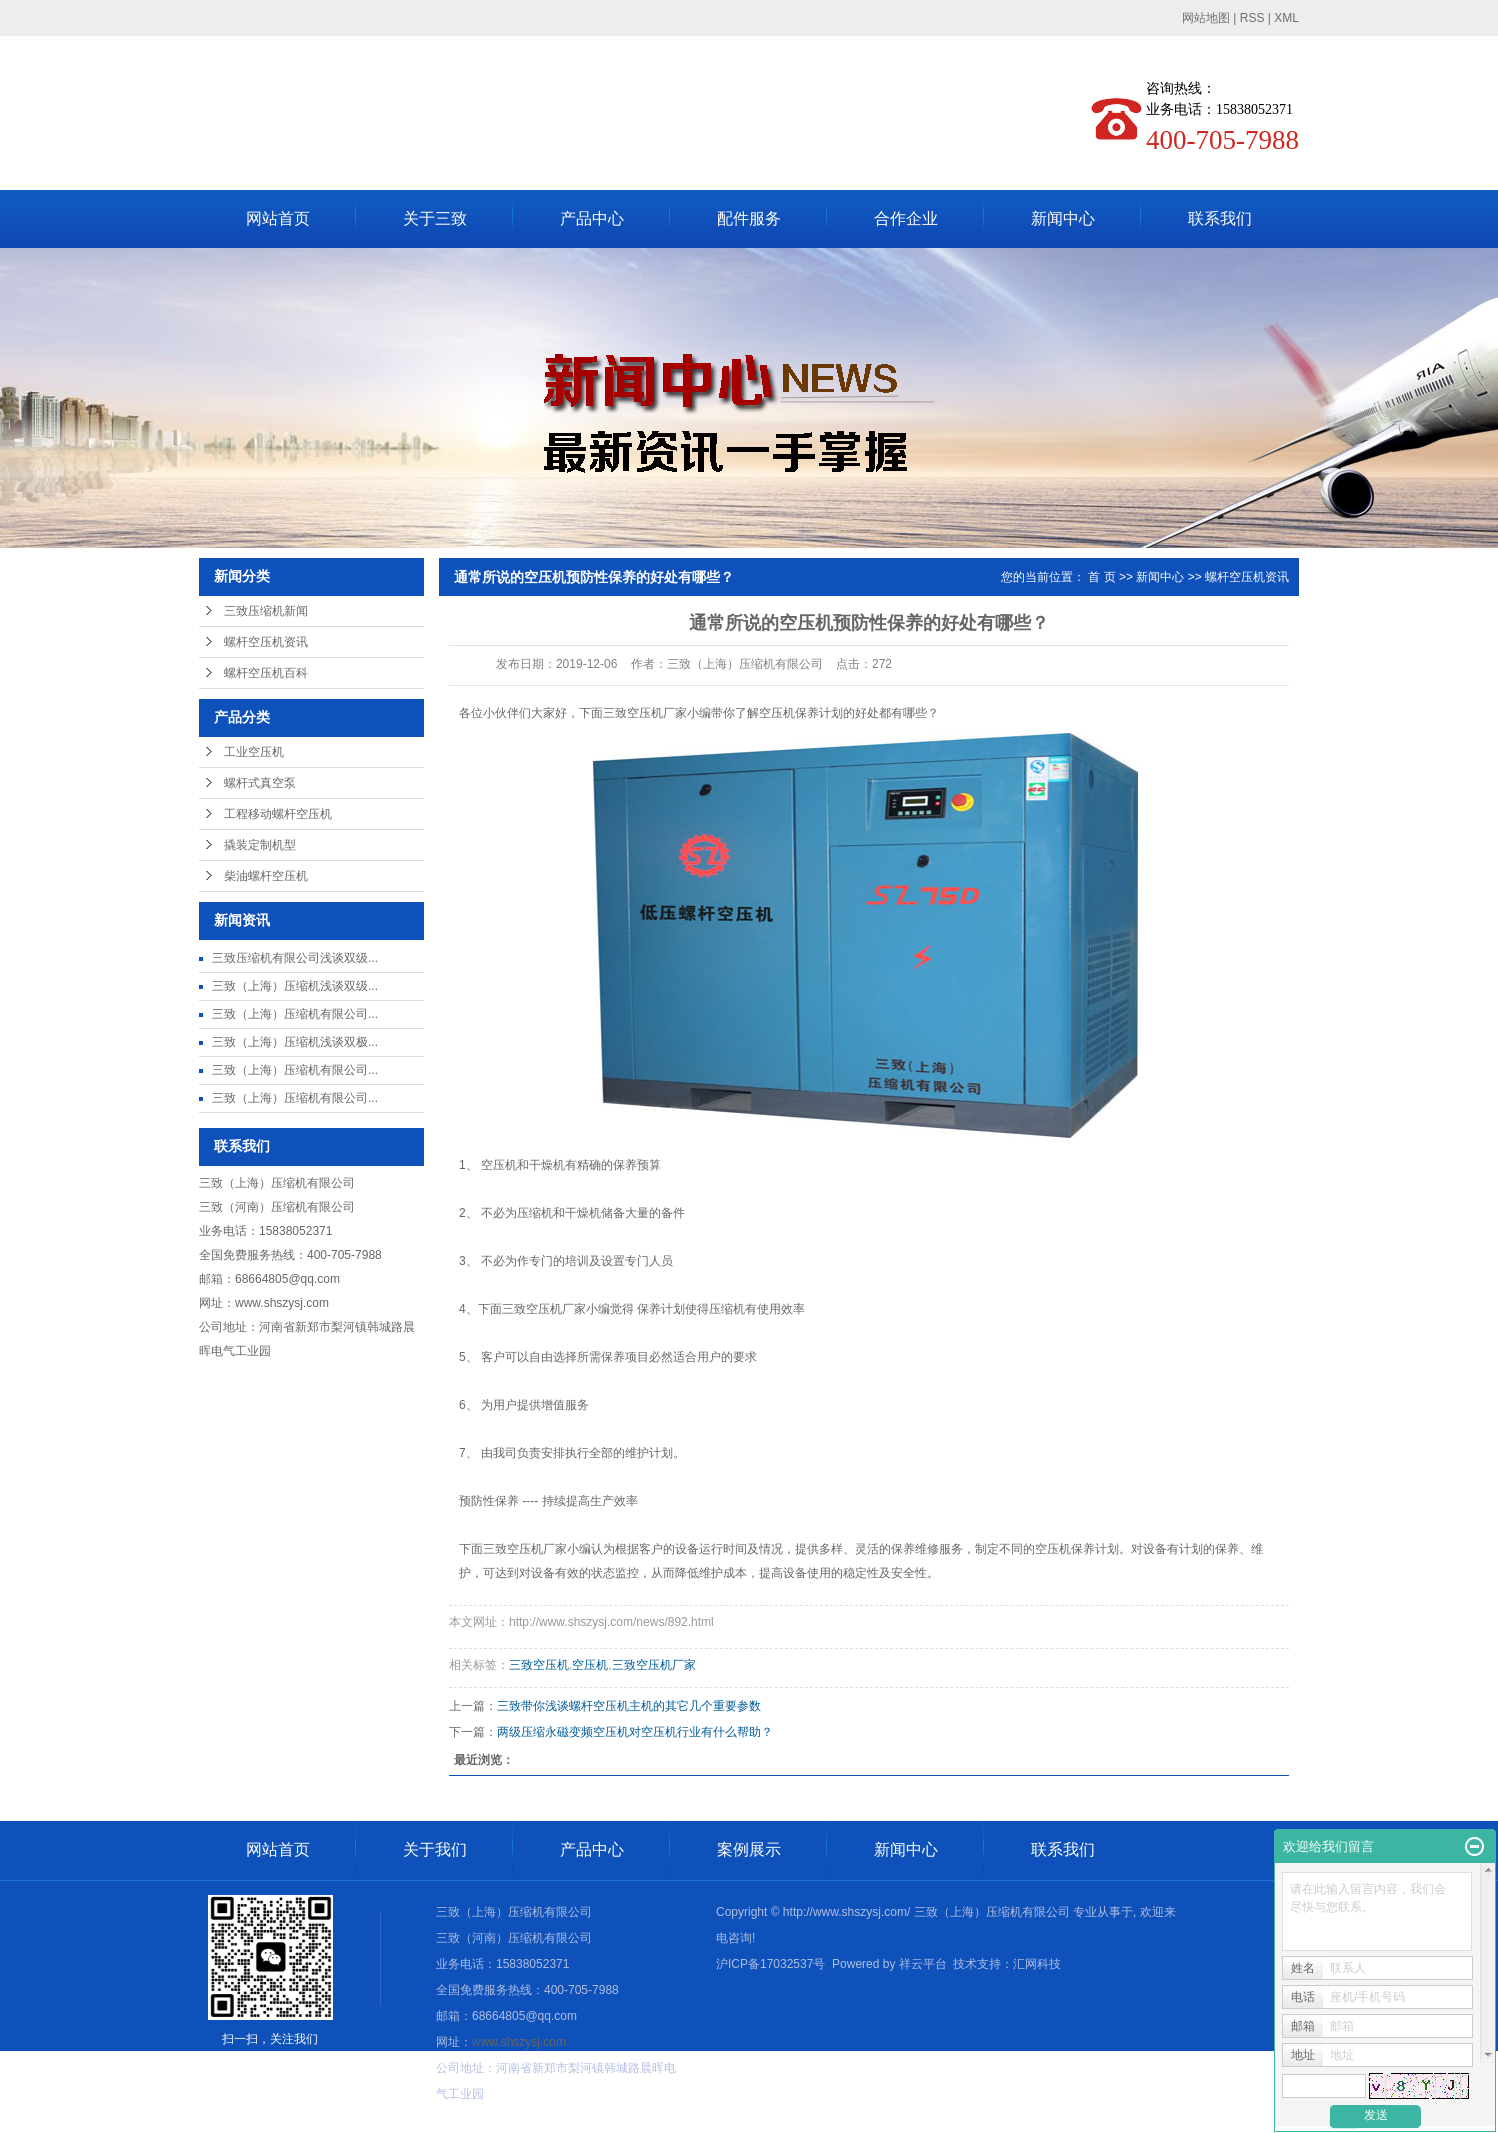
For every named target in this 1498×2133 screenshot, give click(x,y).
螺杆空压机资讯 (266, 642)
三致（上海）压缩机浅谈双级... (295, 986)
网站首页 (278, 218)
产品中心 (592, 218)
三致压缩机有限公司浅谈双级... (295, 958)
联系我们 (1220, 218)
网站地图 (1206, 18)
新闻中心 (1063, 218)
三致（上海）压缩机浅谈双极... (295, 1042)
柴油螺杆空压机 (266, 876)
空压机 (590, 1665)
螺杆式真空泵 (260, 783)
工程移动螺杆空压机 (278, 814)
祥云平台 (923, 1964)
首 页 (1101, 577)
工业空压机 (254, 752)
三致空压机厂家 (654, 1665)
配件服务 (749, 218)
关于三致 (435, 218)
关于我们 (435, 1849)
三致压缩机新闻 (266, 611)
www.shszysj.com (282, 1303)
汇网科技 (1037, 1964)
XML (1286, 18)
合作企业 (906, 218)
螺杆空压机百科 (266, 673)
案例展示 (749, 1849)
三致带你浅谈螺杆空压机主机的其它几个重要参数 (629, 1706)
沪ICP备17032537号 (770, 1964)
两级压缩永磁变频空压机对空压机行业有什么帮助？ (635, 1732)
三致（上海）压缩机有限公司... (295, 1014)
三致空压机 (539, 1665)
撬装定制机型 (260, 845)
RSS (1252, 18)
